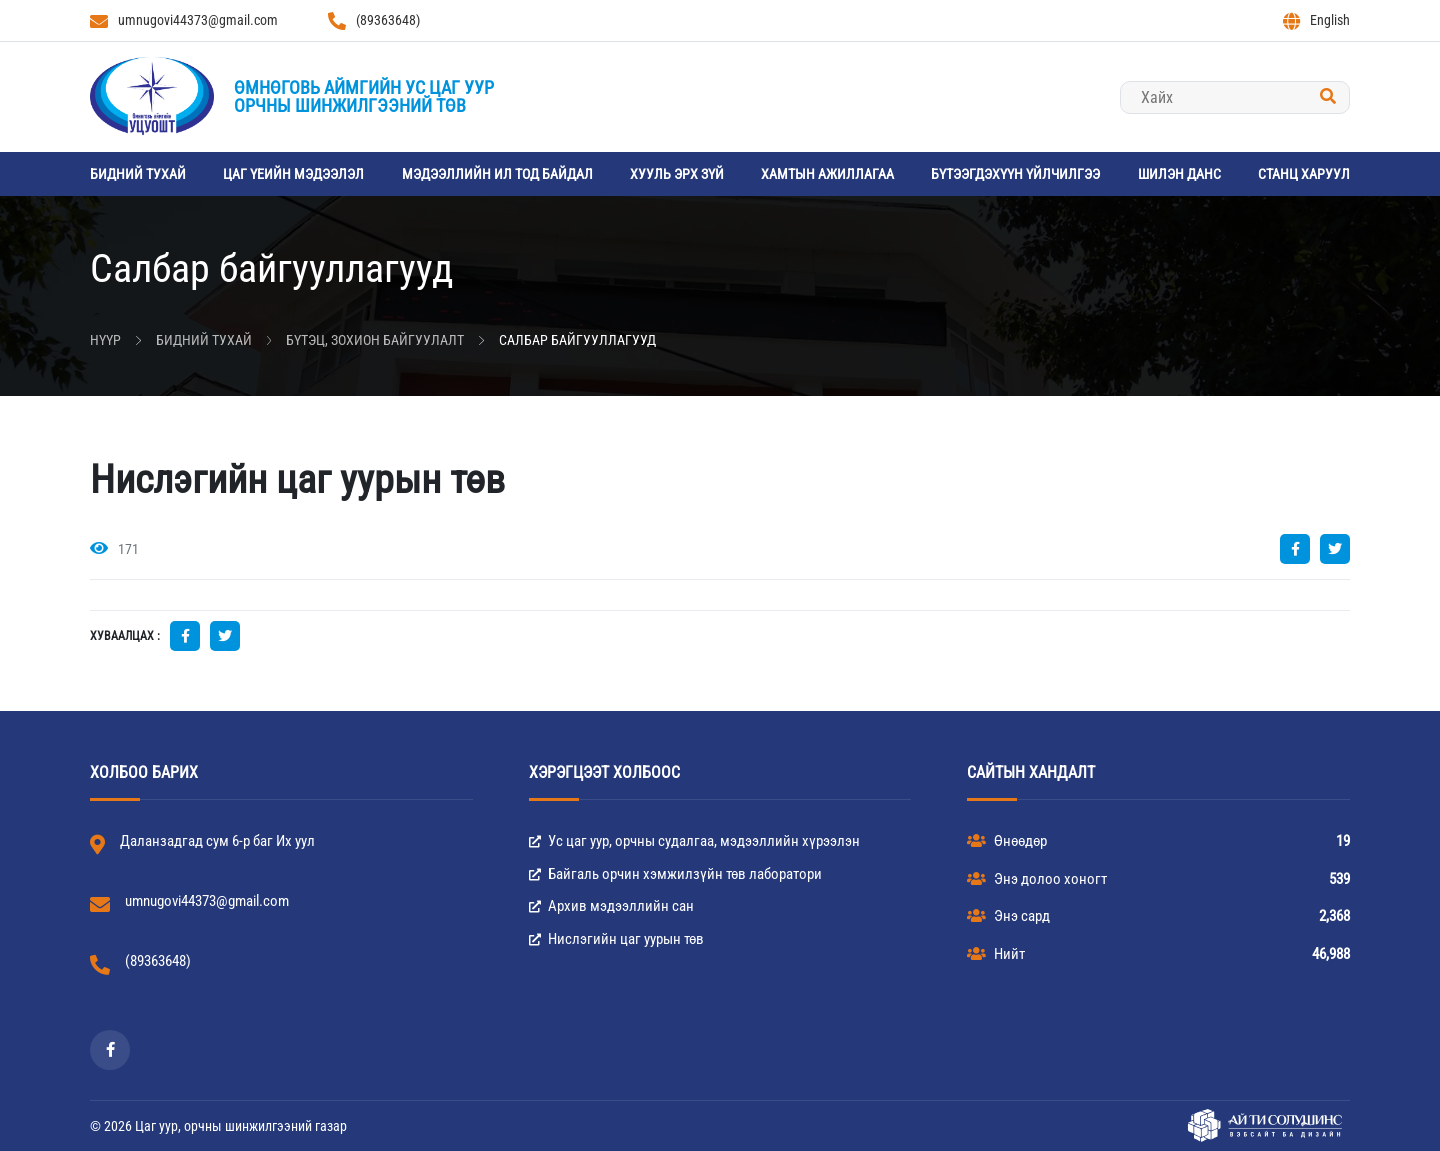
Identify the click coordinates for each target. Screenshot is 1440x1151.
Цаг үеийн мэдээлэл (293, 174)
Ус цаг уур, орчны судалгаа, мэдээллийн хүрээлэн (694, 841)
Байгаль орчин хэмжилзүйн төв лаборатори (675, 874)
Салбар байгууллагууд (577, 340)
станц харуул (1304, 174)
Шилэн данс (1179, 174)
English (1316, 21)
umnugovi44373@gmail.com (184, 21)
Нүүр (105, 340)
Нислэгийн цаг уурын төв (616, 939)
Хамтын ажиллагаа (827, 174)
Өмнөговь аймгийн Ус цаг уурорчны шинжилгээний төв (364, 96)
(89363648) (374, 21)
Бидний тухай (138, 174)
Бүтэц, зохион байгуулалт (375, 340)
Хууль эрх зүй (677, 174)
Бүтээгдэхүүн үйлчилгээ (1015, 174)
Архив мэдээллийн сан (611, 906)
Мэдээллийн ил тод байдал (497, 174)
